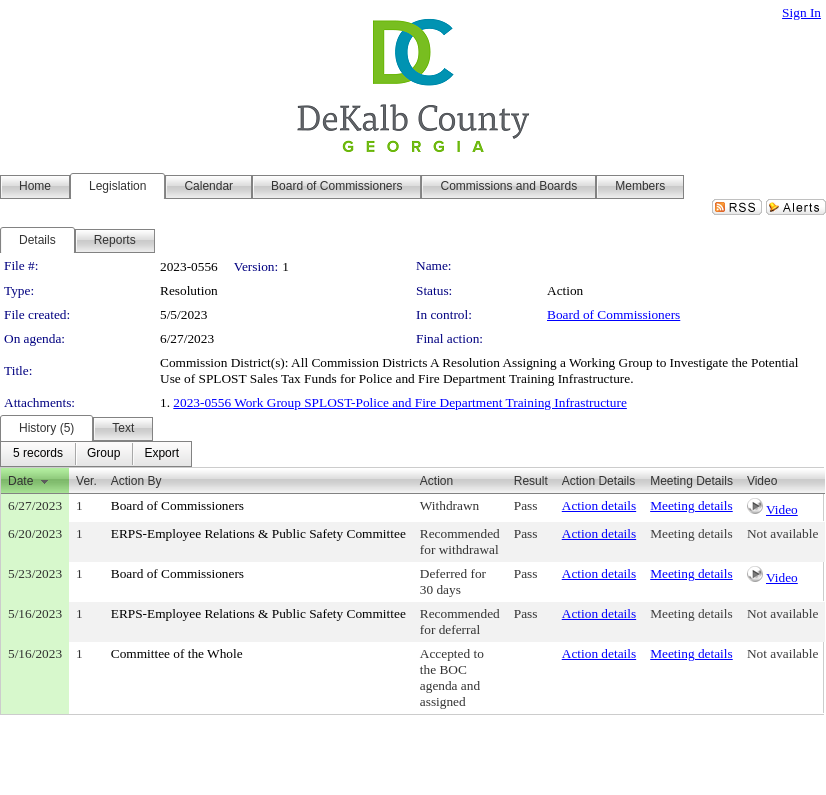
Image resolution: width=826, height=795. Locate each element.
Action (436, 481)
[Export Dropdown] (161, 454)
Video (782, 509)
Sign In (801, 12)
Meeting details (691, 505)
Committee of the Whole (177, 653)
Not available (782, 533)
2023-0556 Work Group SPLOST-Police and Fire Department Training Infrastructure (400, 402)
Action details (599, 505)
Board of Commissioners (613, 314)
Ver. (86, 481)
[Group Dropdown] (103, 454)
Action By (136, 481)
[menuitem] (38, 454)
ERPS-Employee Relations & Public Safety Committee (258, 533)
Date (20, 481)
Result (531, 481)
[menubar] (96, 454)
